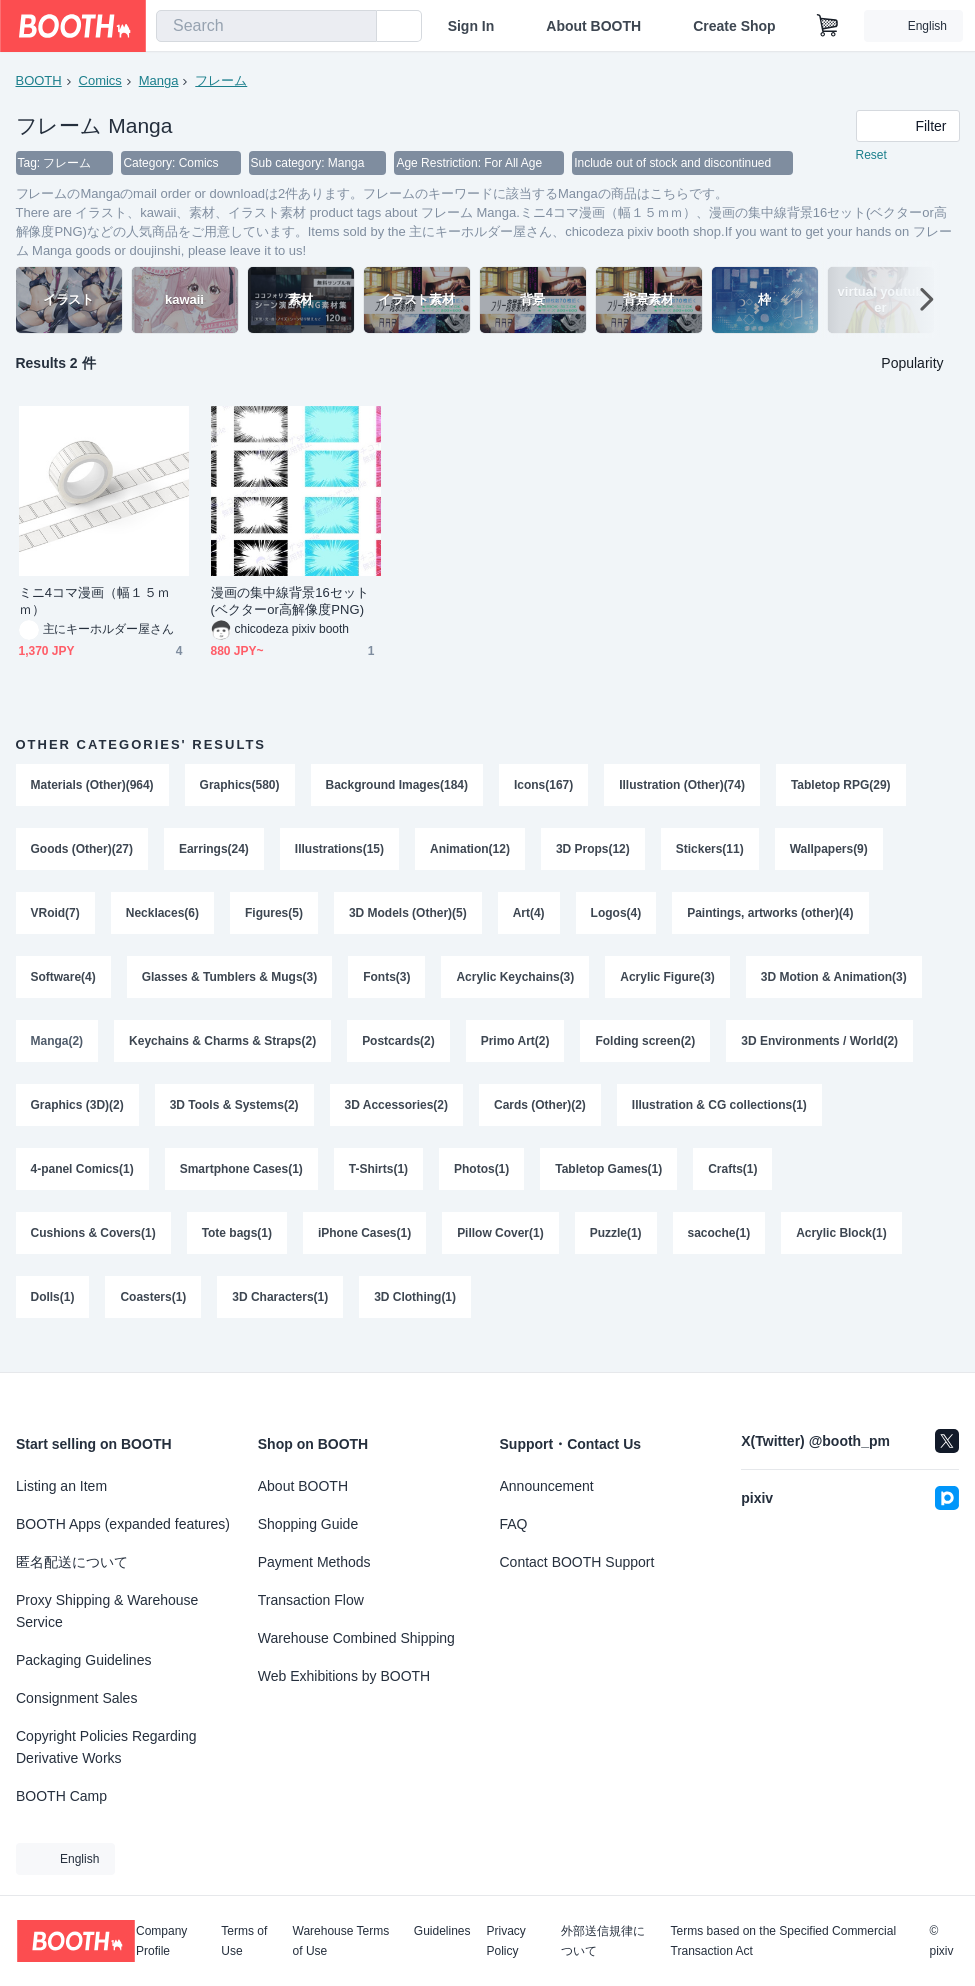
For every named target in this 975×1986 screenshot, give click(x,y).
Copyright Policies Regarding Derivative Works (106, 1747)
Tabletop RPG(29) (842, 786)
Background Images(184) (397, 786)
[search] (357, 27)
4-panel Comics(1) (82, 1182)
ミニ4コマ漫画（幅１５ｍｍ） (94, 602)
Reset (871, 156)
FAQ (514, 1524)
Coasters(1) (154, 1314)
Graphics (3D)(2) (77, 1116)
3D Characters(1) (281, 1314)
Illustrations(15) (339, 852)
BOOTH (39, 80)
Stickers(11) (711, 852)
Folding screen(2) (646, 1050)
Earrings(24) (214, 852)
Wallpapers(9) (830, 852)
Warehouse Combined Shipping (356, 1638)
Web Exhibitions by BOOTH (344, 1676)
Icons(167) (544, 786)
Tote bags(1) (237, 1248)
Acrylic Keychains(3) (516, 984)
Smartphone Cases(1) (241, 1182)
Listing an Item (61, 1486)
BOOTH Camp (61, 1796)
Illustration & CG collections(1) (720, 1116)
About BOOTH (593, 26)
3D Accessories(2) (397, 1116)
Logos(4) (616, 918)
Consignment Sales (76, 1698)
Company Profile (161, 1941)
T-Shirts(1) (378, 1182)
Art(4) (529, 918)
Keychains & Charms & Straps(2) (222, 1050)
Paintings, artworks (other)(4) (771, 918)
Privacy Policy (506, 1941)
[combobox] (266, 26)
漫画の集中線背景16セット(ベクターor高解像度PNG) (290, 602)
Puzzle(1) (616, 1248)
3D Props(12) (594, 852)
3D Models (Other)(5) (408, 918)
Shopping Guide (308, 1524)
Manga (159, 80)
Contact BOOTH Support (577, 1562)
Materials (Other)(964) (92, 786)
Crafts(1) (733, 1182)
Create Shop (734, 26)
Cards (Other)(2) (541, 1116)
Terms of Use (244, 1941)
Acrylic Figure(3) (668, 984)
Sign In (471, 26)
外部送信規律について (603, 1941)
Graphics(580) (240, 786)
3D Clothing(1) (416, 1314)
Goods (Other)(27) (82, 852)
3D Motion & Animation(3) (835, 984)
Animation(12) (471, 852)
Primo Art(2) (515, 1050)
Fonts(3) (387, 984)
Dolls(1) (53, 1314)
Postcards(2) (399, 1050)
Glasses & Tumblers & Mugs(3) (230, 984)
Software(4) (63, 984)
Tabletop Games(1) (609, 1182)
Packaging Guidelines (83, 1660)
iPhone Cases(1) (364, 1248)
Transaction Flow (311, 1600)
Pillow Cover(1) (501, 1248)
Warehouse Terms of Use (341, 1941)
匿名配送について (72, 1562)
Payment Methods (314, 1562)
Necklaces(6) (162, 918)
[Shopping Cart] (828, 26)
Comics (100, 80)
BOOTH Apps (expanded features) (123, 1524)
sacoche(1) (719, 1248)
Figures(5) (274, 918)
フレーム (222, 80)
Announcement (547, 1486)
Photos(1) (482, 1182)
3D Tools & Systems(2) (234, 1116)
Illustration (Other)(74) (683, 786)
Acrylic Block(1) (842, 1248)
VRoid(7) (55, 918)
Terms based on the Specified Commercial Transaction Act (783, 1941)
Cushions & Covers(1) (93, 1248)
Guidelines (442, 1931)
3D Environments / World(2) (820, 1050)
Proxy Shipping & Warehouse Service (107, 1611)
